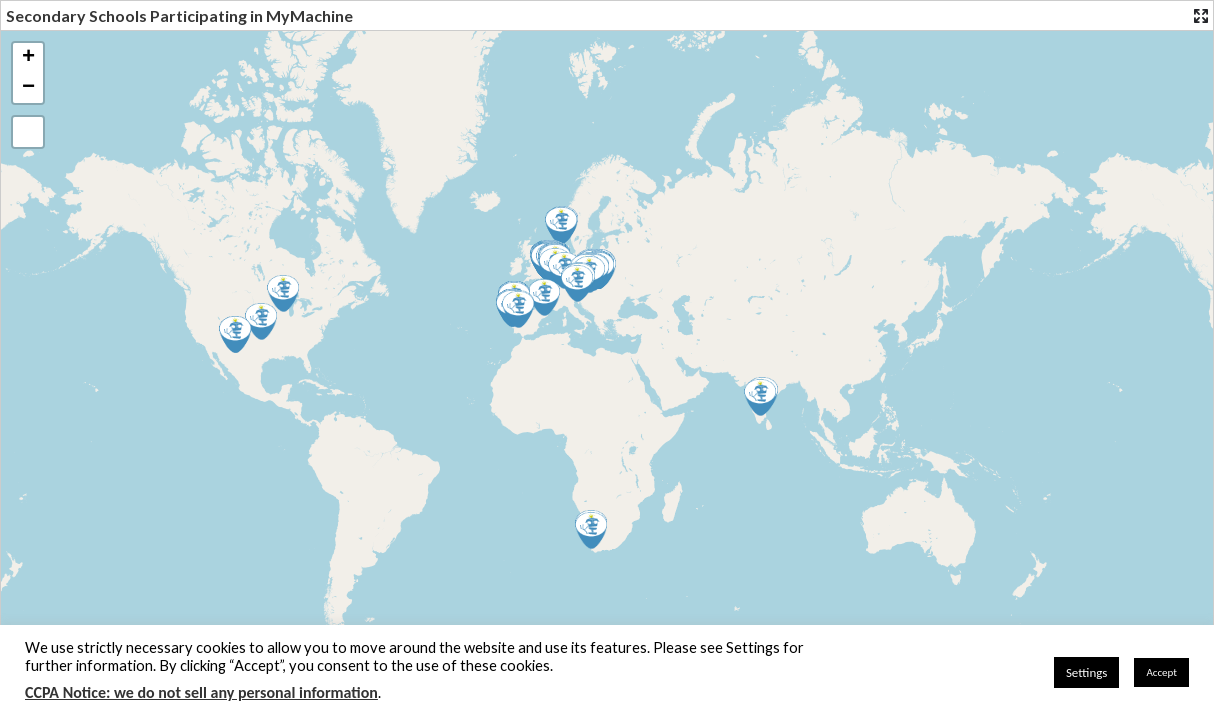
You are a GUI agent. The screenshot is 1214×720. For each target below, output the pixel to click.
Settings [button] (1087, 672)
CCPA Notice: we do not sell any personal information (201, 692)
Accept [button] (1161, 672)
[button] (518, 309)
